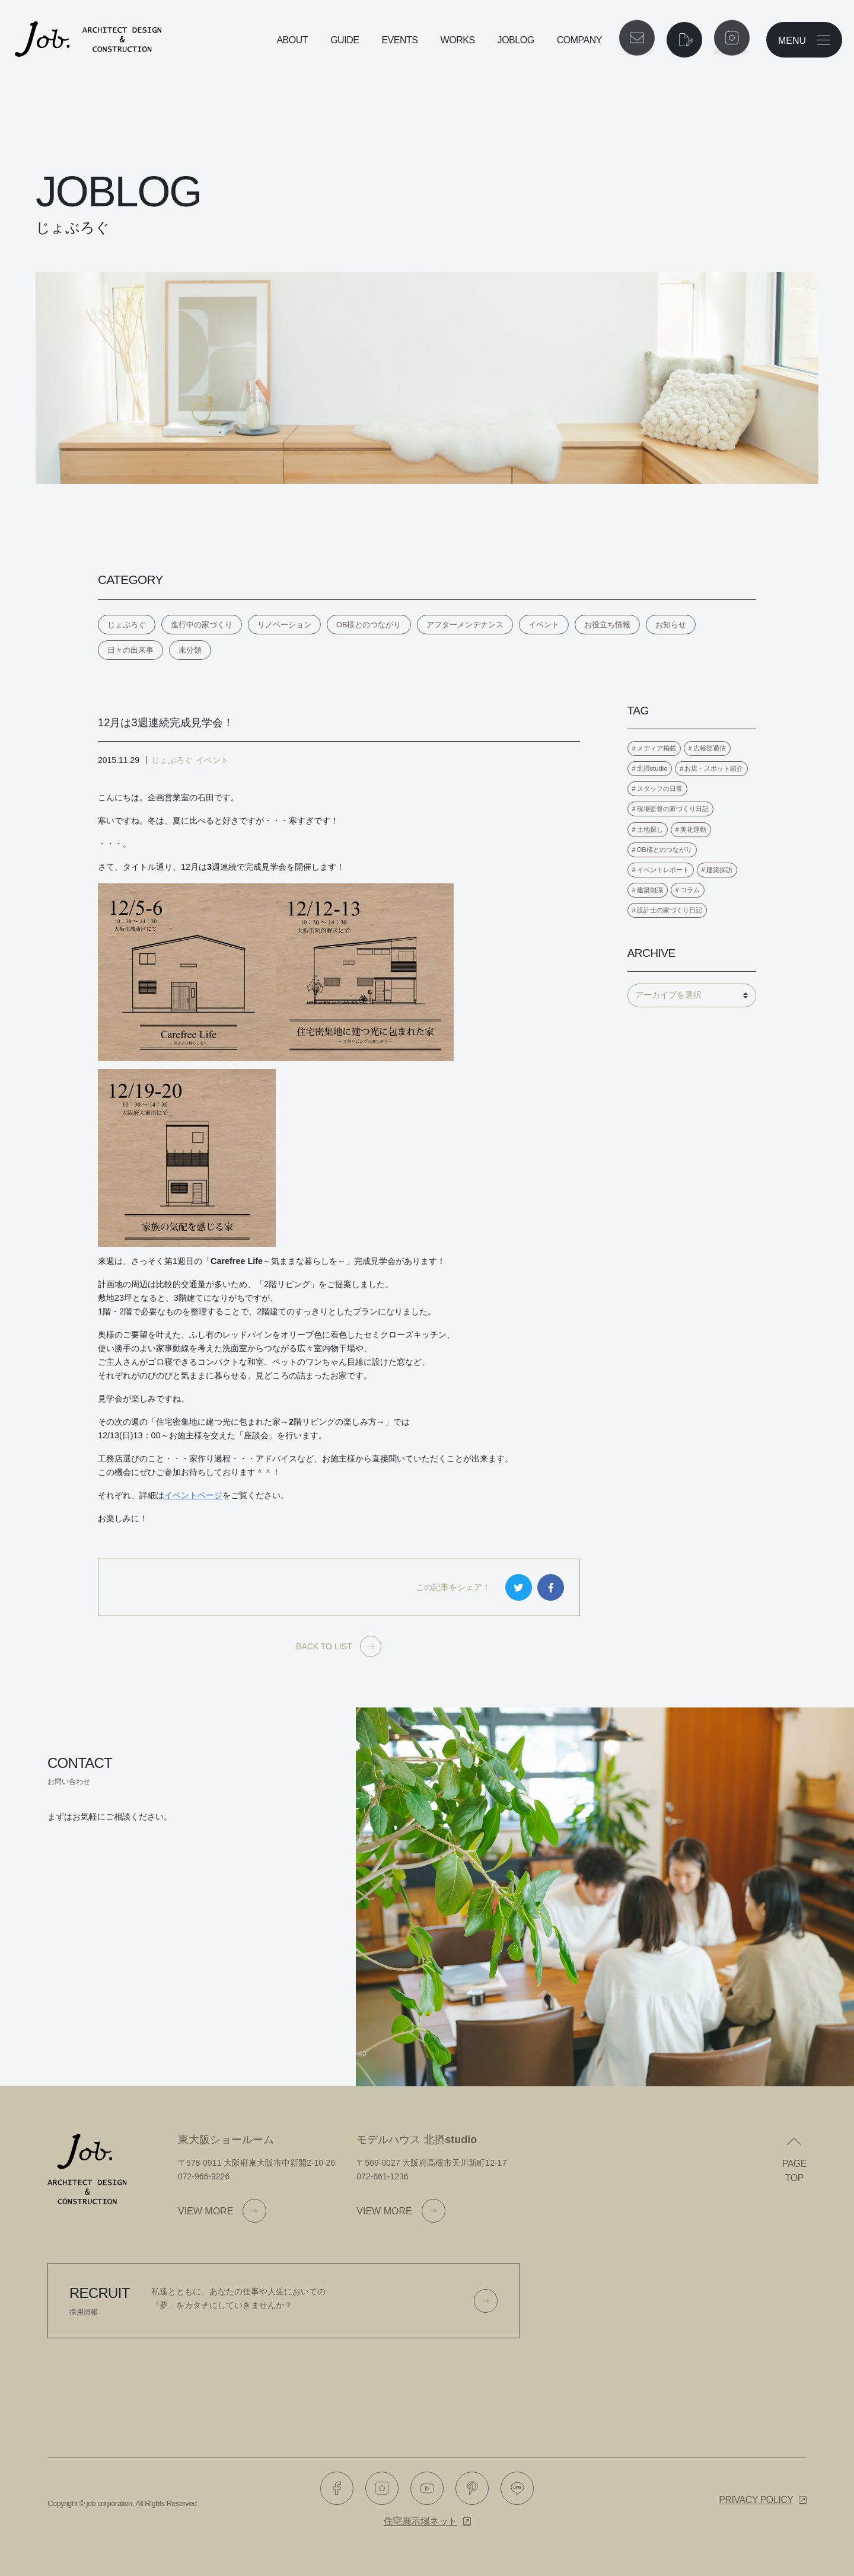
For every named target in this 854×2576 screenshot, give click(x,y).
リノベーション (284, 624)
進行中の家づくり (201, 624)
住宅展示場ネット (420, 2521)
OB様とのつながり (368, 624)
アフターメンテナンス (465, 624)
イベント (543, 624)
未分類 (190, 650)
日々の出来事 (130, 650)
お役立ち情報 (607, 624)
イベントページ (193, 1495)
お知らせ (670, 624)
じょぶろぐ (126, 624)
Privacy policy (756, 2500)
